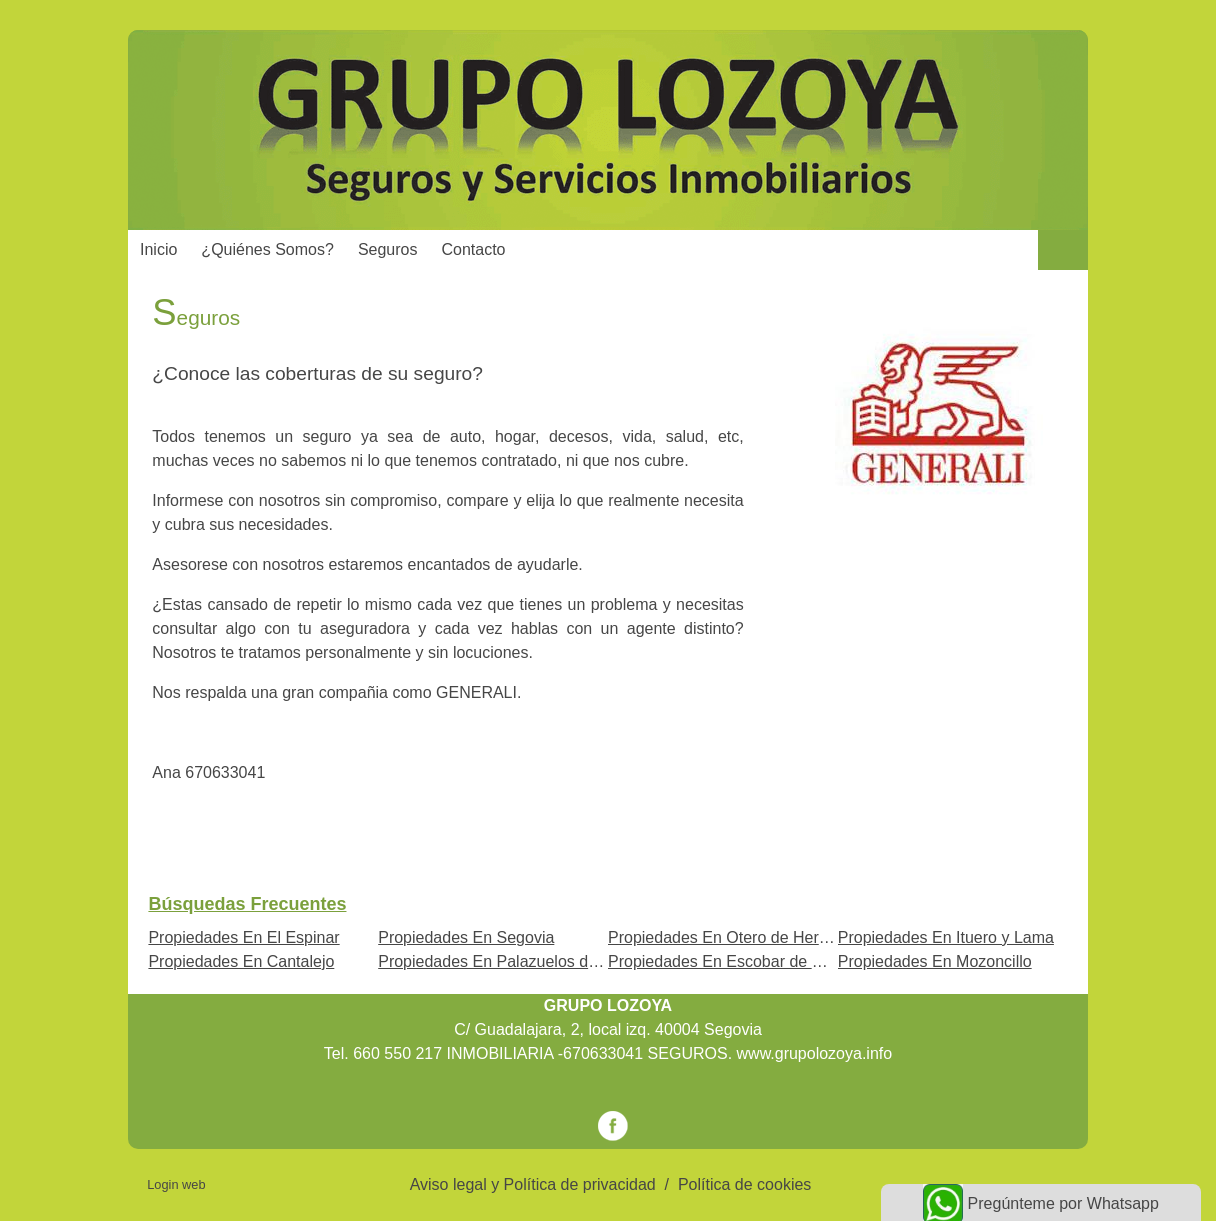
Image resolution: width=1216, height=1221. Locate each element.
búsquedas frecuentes (247, 904)
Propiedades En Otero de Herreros (731, 937)
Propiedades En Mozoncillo (935, 961)
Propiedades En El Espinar (243, 937)
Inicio (158, 249)
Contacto (473, 249)
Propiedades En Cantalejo (241, 961)
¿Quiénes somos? (267, 249)
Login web (176, 1184)
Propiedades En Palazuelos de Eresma (517, 961)
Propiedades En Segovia (466, 937)
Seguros (388, 249)
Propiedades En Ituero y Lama (946, 937)
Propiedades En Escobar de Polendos (743, 961)
